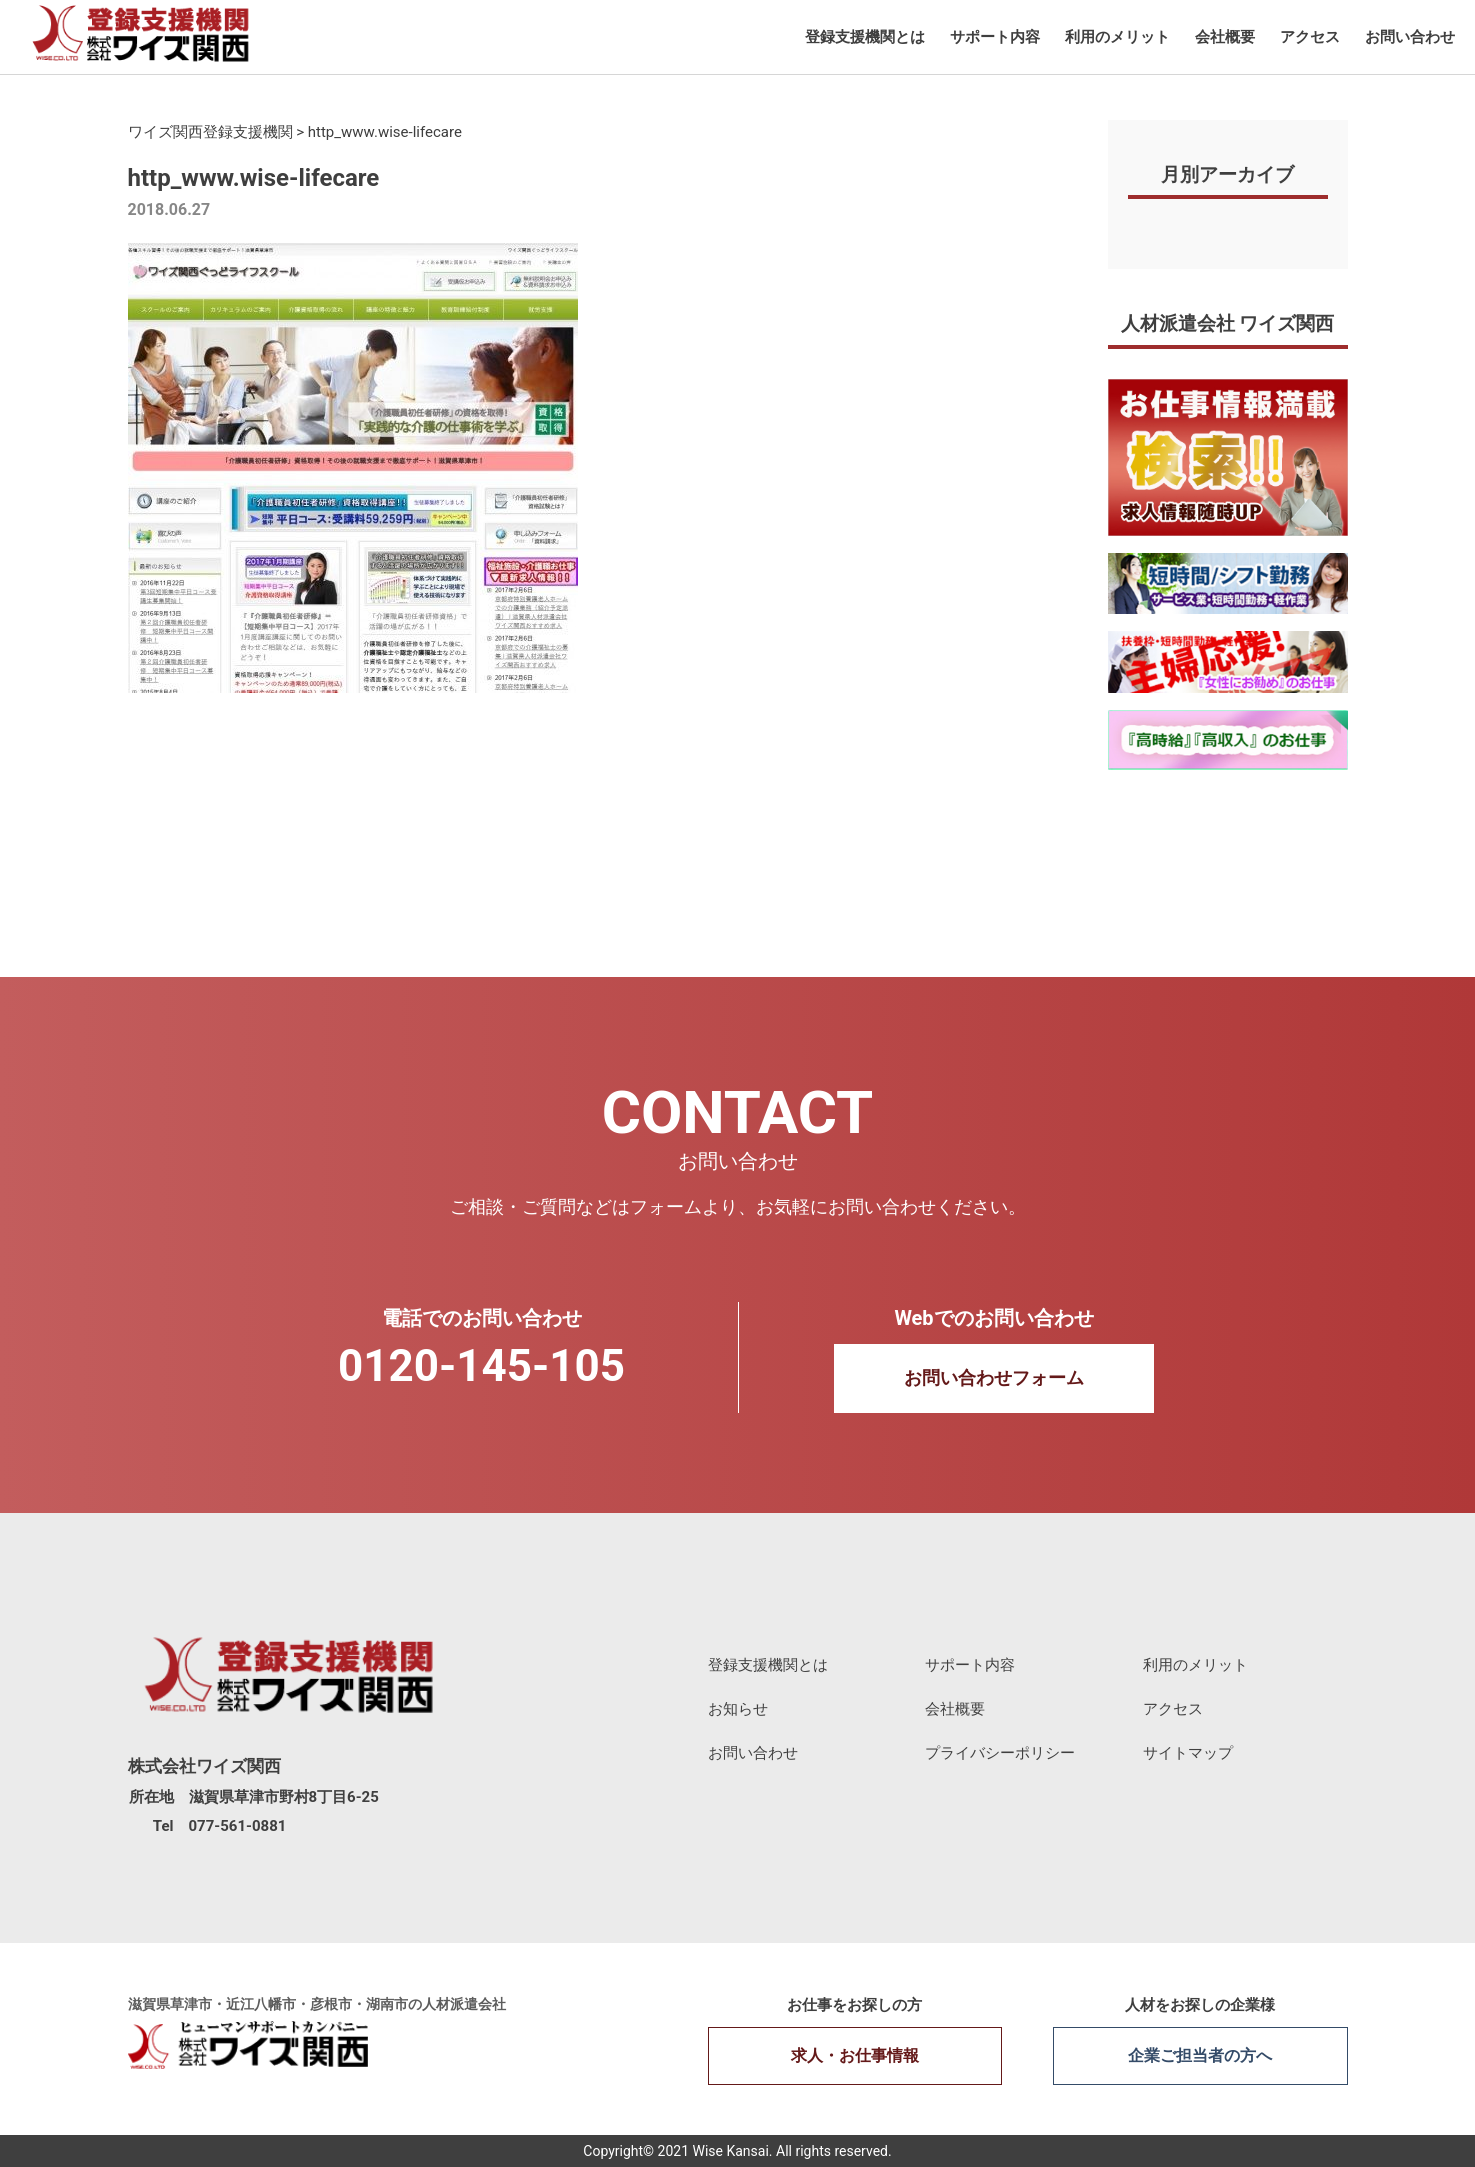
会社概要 (1225, 37)
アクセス (1310, 37)
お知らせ (738, 1709)
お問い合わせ (1410, 37)
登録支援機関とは (865, 37)
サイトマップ (1188, 1753)
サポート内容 (995, 37)
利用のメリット (1117, 37)
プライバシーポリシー (1000, 1753)
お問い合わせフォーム (994, 1377)
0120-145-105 (481, 1366)
